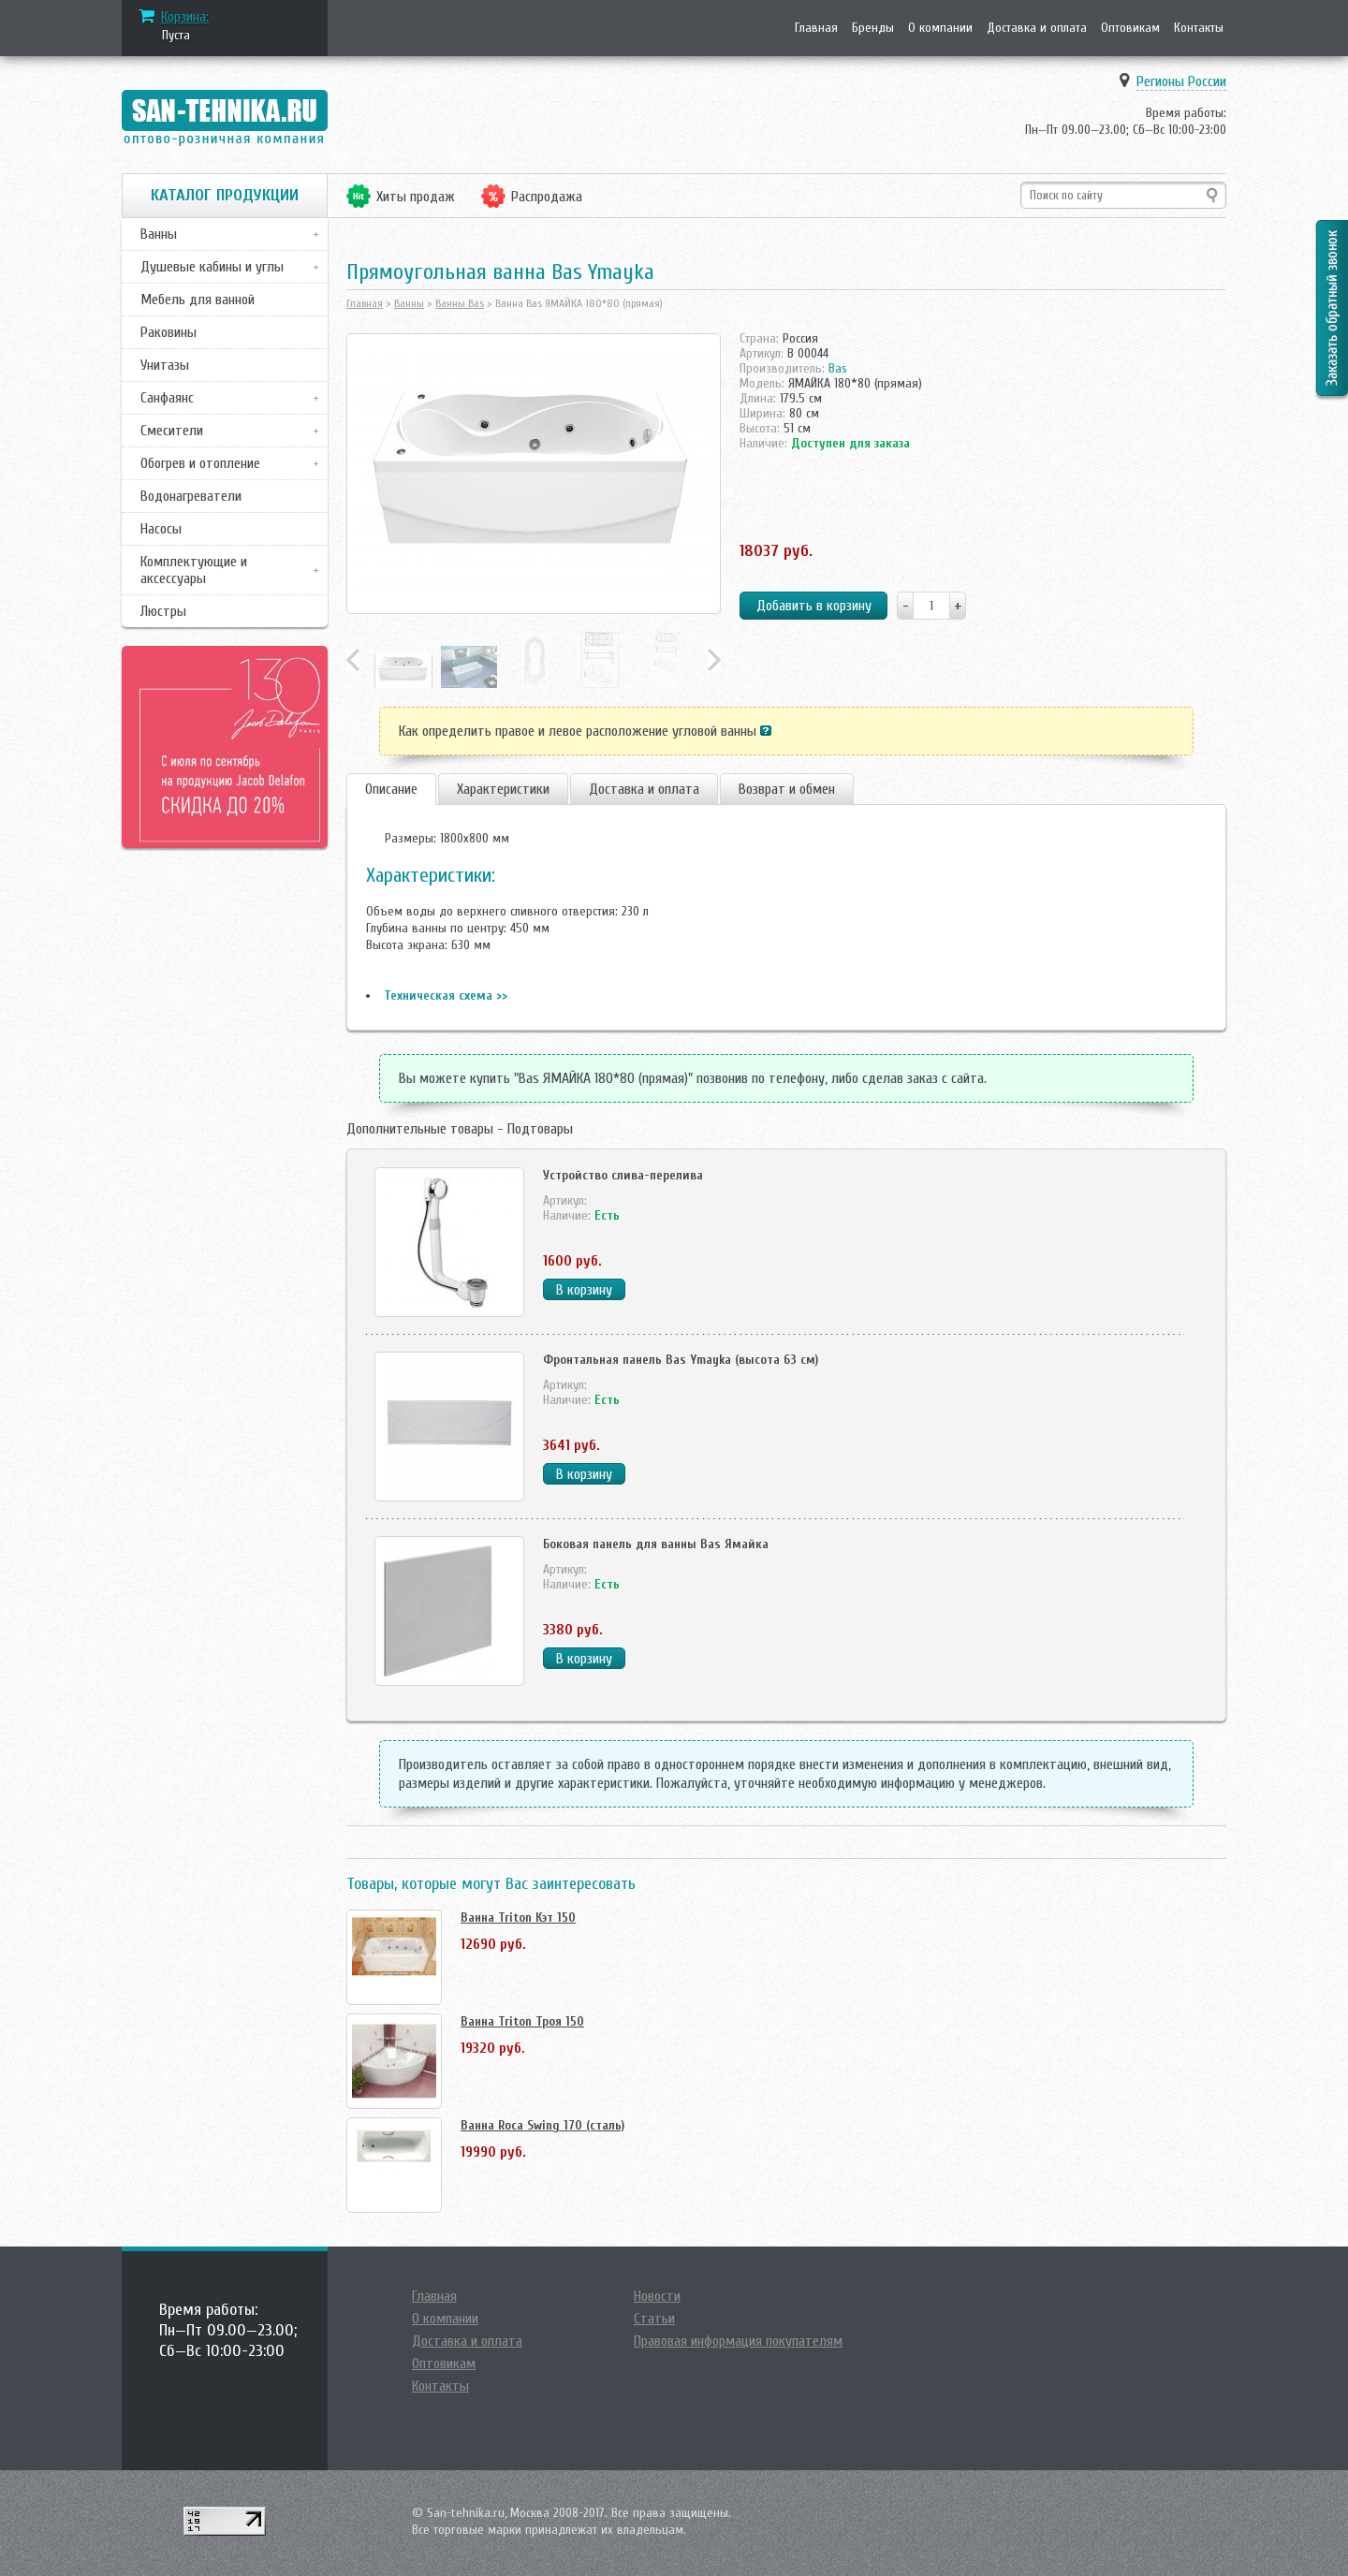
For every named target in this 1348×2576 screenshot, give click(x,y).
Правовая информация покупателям (738, 2341)
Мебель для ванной (197, 299)
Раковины (168, 332)
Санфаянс (167, 397)
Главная (816, 28)
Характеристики (503, 789)
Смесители (171, 430)
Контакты (1198, 28)
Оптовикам (1130, 28)
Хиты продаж (415, 196)
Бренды (873, 28)
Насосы (161, 528)
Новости (657, 2296)
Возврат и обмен (787, 789)
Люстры (163, 611)
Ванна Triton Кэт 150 (518, 1917)
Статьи (654, 2318)
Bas (837, 368)
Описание (391, 789)
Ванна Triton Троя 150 (522, 2021)
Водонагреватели (191, 496)
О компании (940, 28)
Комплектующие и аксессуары (193, 570)
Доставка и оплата (1037, 28)
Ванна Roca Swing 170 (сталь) (542, 2125)
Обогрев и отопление (200, 463)
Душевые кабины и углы (212, 266)
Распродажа (546, 196)
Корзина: (185, 16)
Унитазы (164, 365)
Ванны (158, 234)
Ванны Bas (459, 303)
